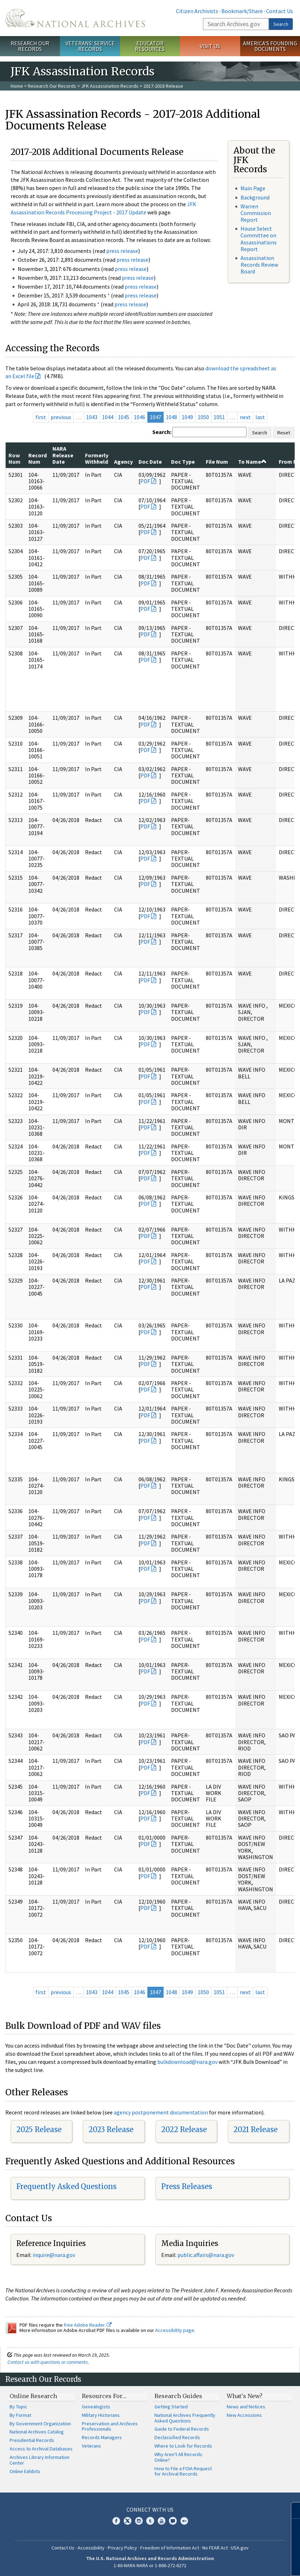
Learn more (237, 2563)
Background (255, 197)
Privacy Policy (122, 2548)
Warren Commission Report (255, 213)
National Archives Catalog (37, 2432)
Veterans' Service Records (90, 46)
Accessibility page (174, 2330)
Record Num (37, 458)
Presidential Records (32, 2440)
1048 (171, 417)
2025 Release (39, 2129)
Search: (161, 431)
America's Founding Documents (270, 46)
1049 (187, 417)
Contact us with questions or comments (47, 2362)
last (260, 417)
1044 (107, 417)
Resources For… (104, 2396)
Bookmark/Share (242, 11)
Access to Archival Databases (41, 2448)
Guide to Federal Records (181, 2429)
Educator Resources (150, 46)
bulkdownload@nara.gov (187, 2061)
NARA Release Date (62, 455)
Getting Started (171, 2406)
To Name (252, 461)
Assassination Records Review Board (259, 264)
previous (61, 417)
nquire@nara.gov (54, 2254)
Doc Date (150, 461)
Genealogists (96, 2406)
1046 (139, 417)
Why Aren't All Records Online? (178, 2457)
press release (122, 250)
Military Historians (101, 2415)
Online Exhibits (25, 2471)
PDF (145, 481)
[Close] (291, 2510)
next (245, 417)
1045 (123, 417)
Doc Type (183, 461)
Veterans (91, 2446)
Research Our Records (30, 46)
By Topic (18, 2406)
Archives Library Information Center (39, 2460)
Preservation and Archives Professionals (110, 2426)
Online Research (33, 2396)
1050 (203, 417)
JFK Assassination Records (109, 86)
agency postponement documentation (161, 2112)
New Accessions (244, 2415)
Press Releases (186, 2186)
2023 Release (111, 2129)
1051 (219, 417)
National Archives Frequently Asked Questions (184, 2418)
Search (280, 24)
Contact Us (279, 11)
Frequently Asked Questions (66, 2186)
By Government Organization (40, 2423)
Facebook (116, 2521)
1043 (91, 417)
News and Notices (246, 2406)
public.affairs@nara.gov (205, 2254)
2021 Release (255, 2129)
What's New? (244, 2396)
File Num (217, 461)
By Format (20, 2415)
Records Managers (102, 2437)
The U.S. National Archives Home (75, 18)
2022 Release (184, 2129)
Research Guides (178, 2396)
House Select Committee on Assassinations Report (258, 239)
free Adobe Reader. (88, 2325)
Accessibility (91, 2548)
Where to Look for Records (183, 2446)
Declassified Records (177, 2437)
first (40, 417)
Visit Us (210, 46)
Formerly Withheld (96, 458)
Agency (123, 461)
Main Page (252, 188)
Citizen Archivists (197, 11)
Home (17, 86)
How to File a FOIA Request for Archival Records (183, 2471)
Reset (283, 432)
